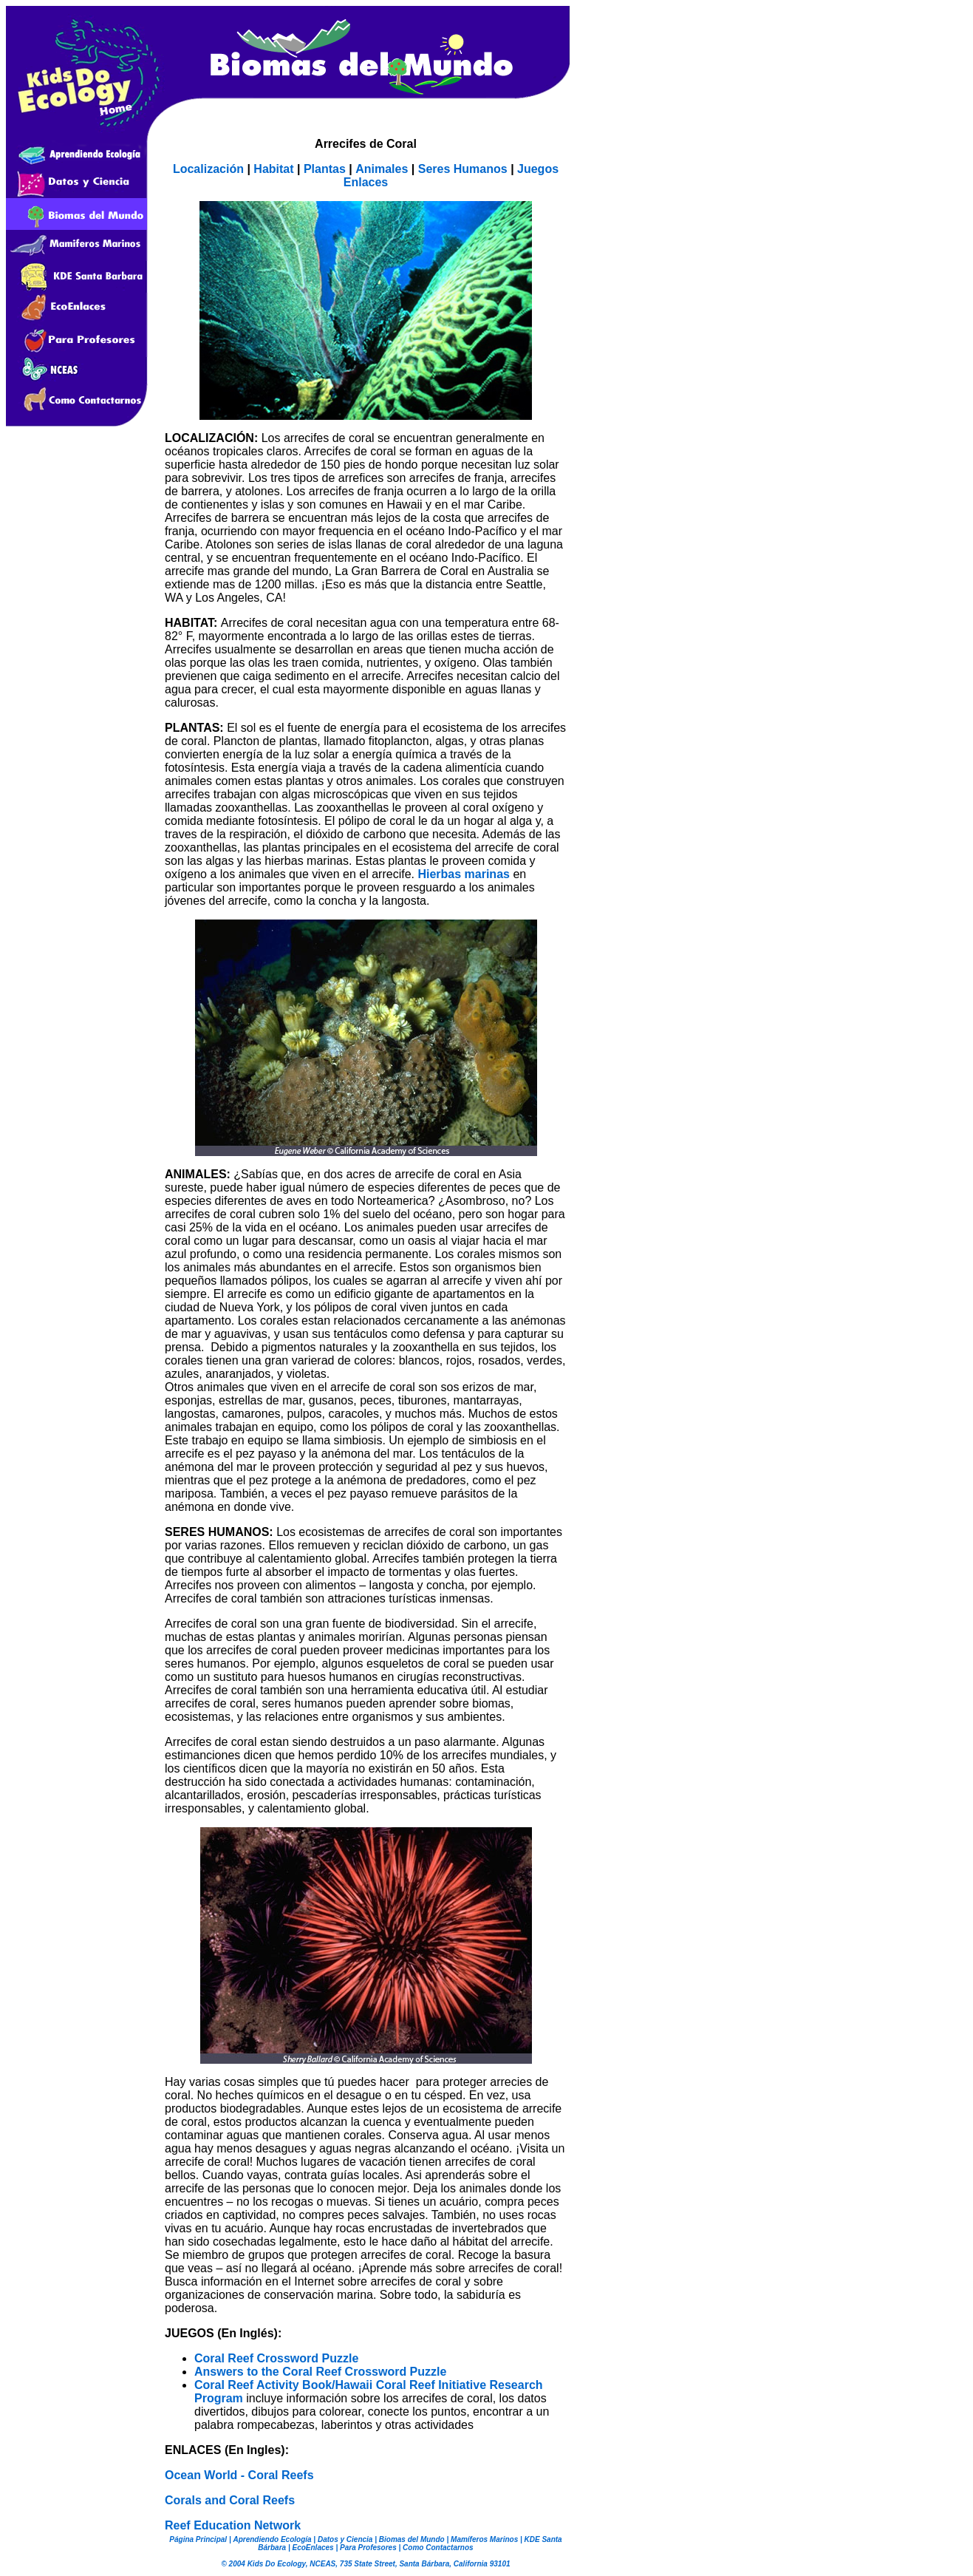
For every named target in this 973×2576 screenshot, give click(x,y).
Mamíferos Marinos (484, 2539)
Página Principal (198, 2539)
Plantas (325, 169)
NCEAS (322, 2564)
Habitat (275, 169)
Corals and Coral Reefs (230, 2500)
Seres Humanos (464, 169)
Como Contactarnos (436, 2547)
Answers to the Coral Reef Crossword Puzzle (320, 2371)
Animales (381, 169)
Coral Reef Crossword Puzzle (276, 2358)
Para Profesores (367, 2547)
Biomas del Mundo (412, 2539)
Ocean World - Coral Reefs (239, 2475)
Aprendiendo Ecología (272, 2539)
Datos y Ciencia (343, 2539)
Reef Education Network (233, 2525)
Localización (208, 169)
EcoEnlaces (312, 2547)
